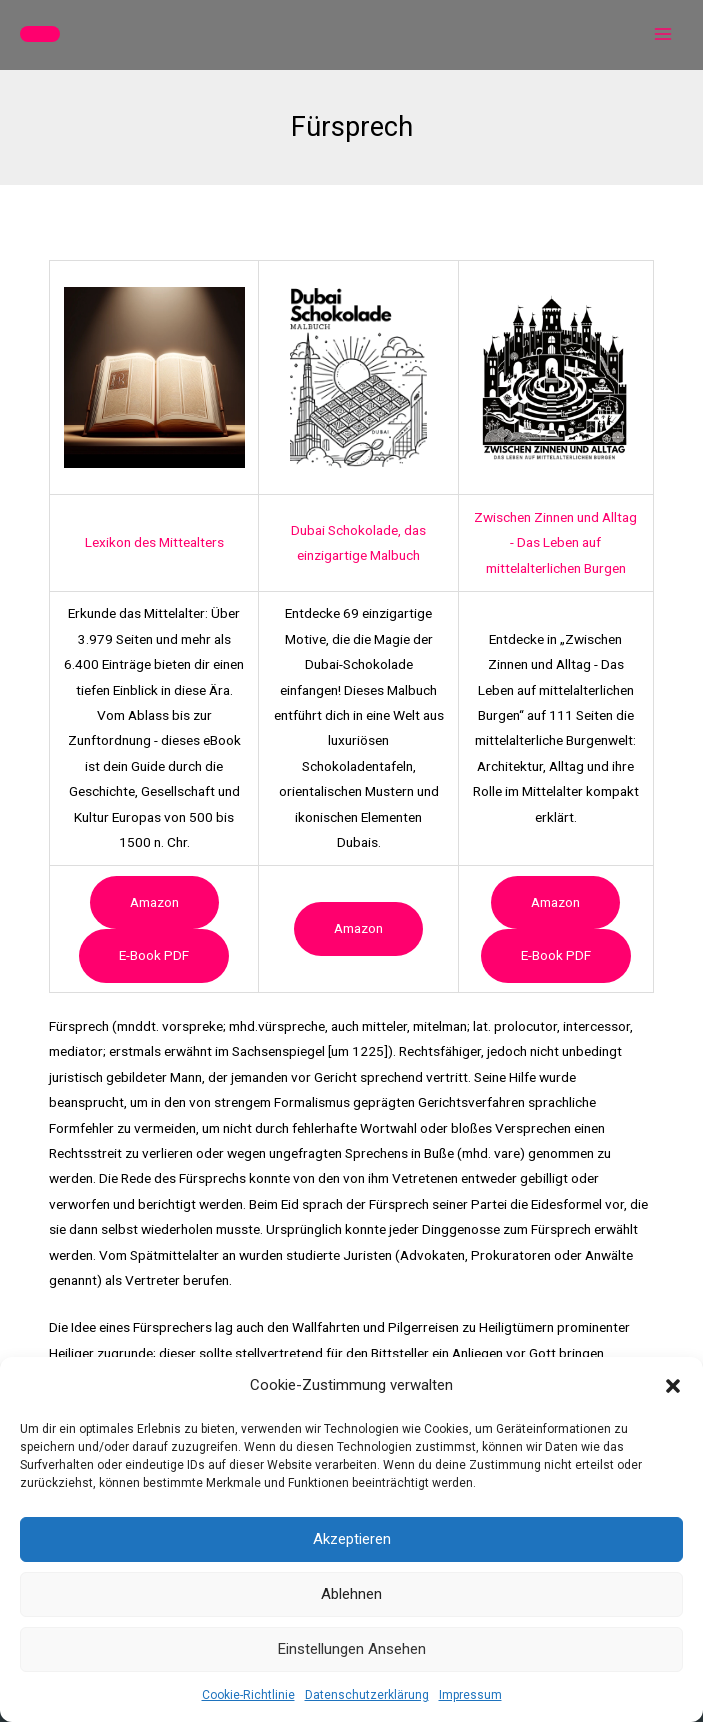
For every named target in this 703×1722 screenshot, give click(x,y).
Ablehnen (351, 1594)
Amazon (154, 902)
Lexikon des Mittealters (154, 542)
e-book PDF (154, 955)
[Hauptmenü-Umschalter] (663, 34)
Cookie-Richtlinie (248, 1695)
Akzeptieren (352, 1539)
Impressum (470, 1695)
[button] (673, 1386)
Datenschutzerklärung (367, 1695)
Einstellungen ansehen (352, 1649)
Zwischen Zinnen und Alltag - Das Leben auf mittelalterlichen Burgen (555, 542)
